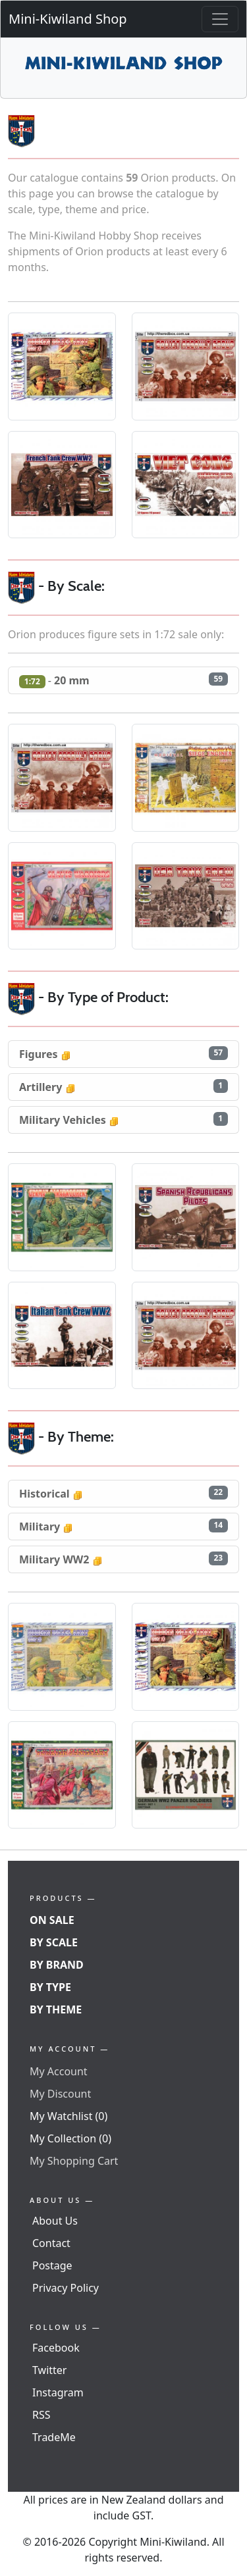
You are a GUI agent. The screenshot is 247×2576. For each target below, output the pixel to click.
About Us (55, 2220)
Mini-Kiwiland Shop (68, 19)
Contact (51, 2243)
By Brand (57, 1964)
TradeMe (54, 2437)
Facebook (56, 2347)
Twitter (49, 2370)
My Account (59, 2071)
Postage (52, 2265)
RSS (41, 2415)
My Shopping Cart (74, 2161)
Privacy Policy (65, 2288)
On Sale (52, 1920)
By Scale (54, 1942)
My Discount (60, 2093)
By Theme (56, 2009)
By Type (50, 1987)
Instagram (58, 2392)
